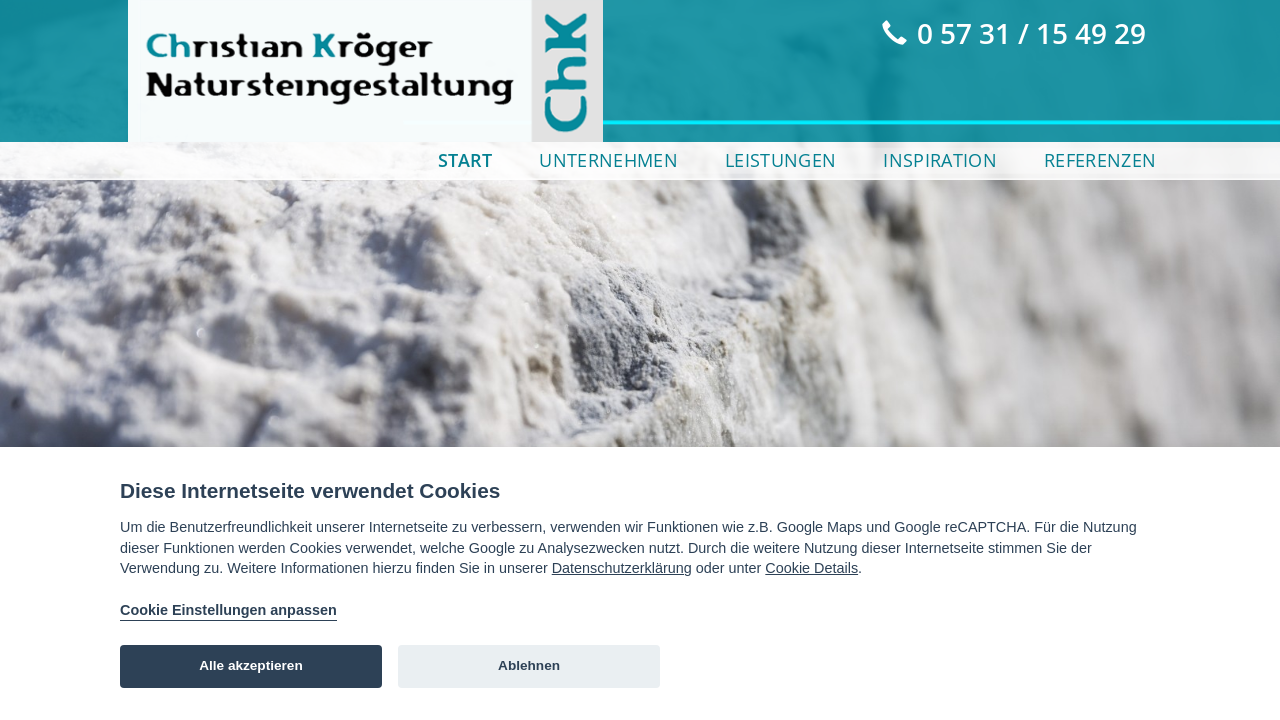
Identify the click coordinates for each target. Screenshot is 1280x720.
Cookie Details (811, 568)
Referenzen (1100, 160)
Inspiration (940, 160)
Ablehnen (529, 665)
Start (465, 160)
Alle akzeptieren (251, 665)
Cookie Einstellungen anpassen (228, 610)
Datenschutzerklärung (622, 568)
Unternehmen (608, 160)
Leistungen (780, 160)
